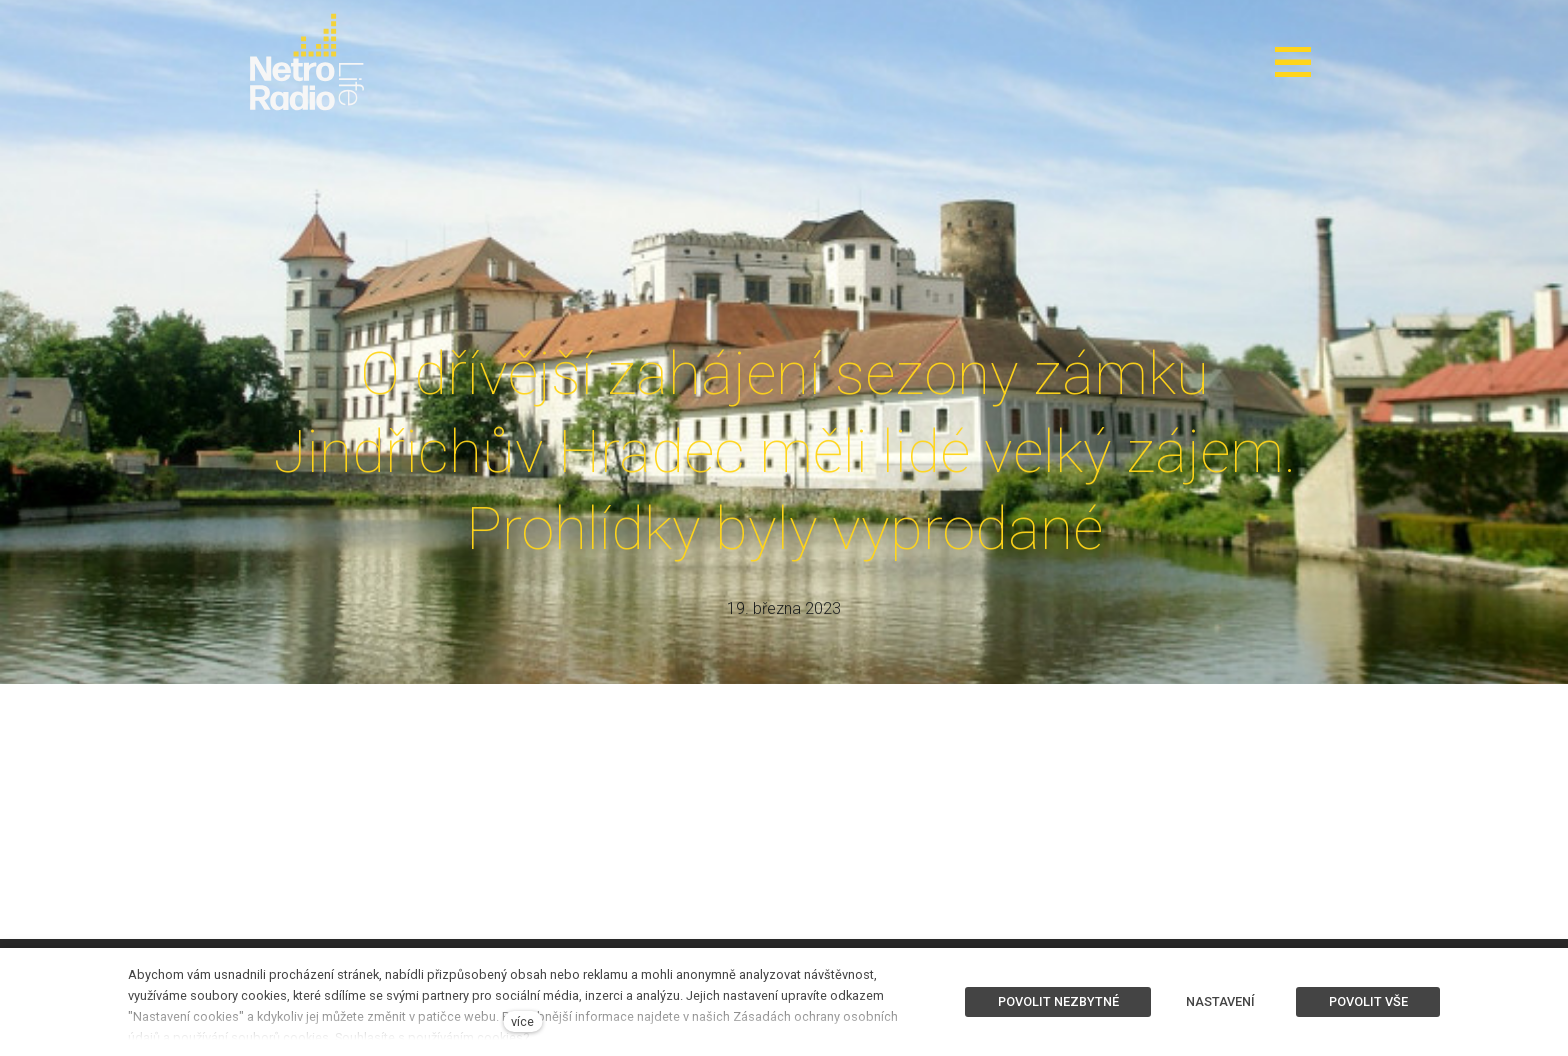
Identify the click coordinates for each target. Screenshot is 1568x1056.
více (522, 1021)
